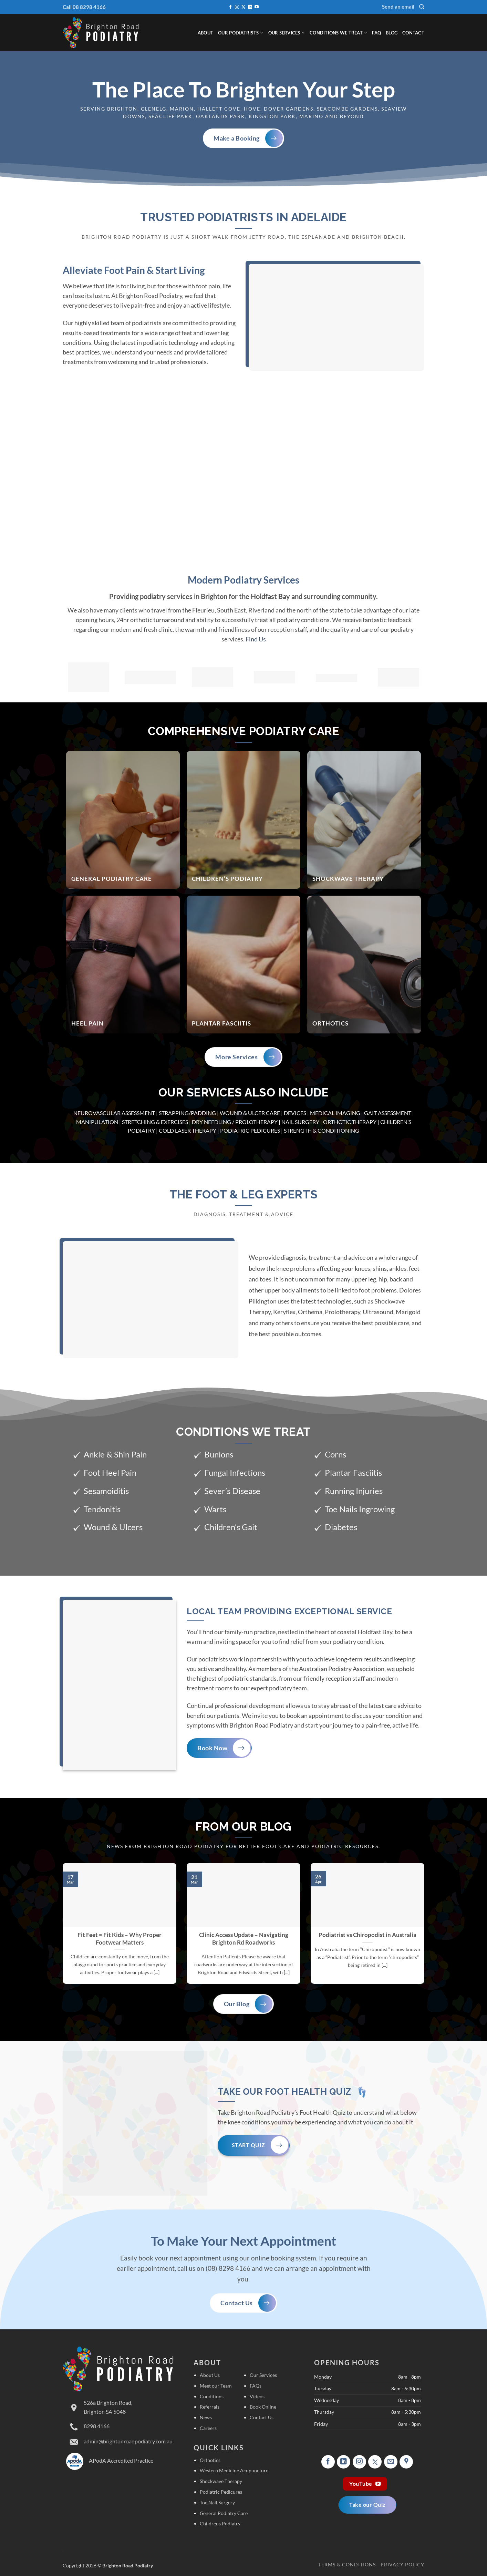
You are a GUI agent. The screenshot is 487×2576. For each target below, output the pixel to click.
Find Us (256, 639)
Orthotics (210, 2460)
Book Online (263, 2407)
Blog (391, 32)
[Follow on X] (243, 7)
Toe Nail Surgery (217, 2502)
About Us (210, 2375)
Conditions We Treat (338, 32)
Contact (413, 32)
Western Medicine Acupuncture (234, 2470)
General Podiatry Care (224, 2513)
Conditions (212, 2396)
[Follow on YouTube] (257, 7)
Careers (208, 2428)
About (205, 32)
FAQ (376, 32)
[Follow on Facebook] (230, 7)
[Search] (421, 7)
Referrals (209, 2407)
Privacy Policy (402, 2564)
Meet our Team (216, 2386)
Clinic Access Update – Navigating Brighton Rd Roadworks (243, 1938)
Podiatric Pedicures (221, 2492)
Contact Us (261, 2417)
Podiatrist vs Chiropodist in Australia (367, 1934)
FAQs (255, 2386)
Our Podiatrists (240, 32)
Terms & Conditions (347, 2564)
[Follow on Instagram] (237, 7)
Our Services (286, 32)
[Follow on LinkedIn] (250, 7)
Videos (257, 2396)
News (206, 2417)
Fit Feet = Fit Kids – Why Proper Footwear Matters (119, 1938)
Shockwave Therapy (221, 2481)
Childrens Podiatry (220, 2523)
